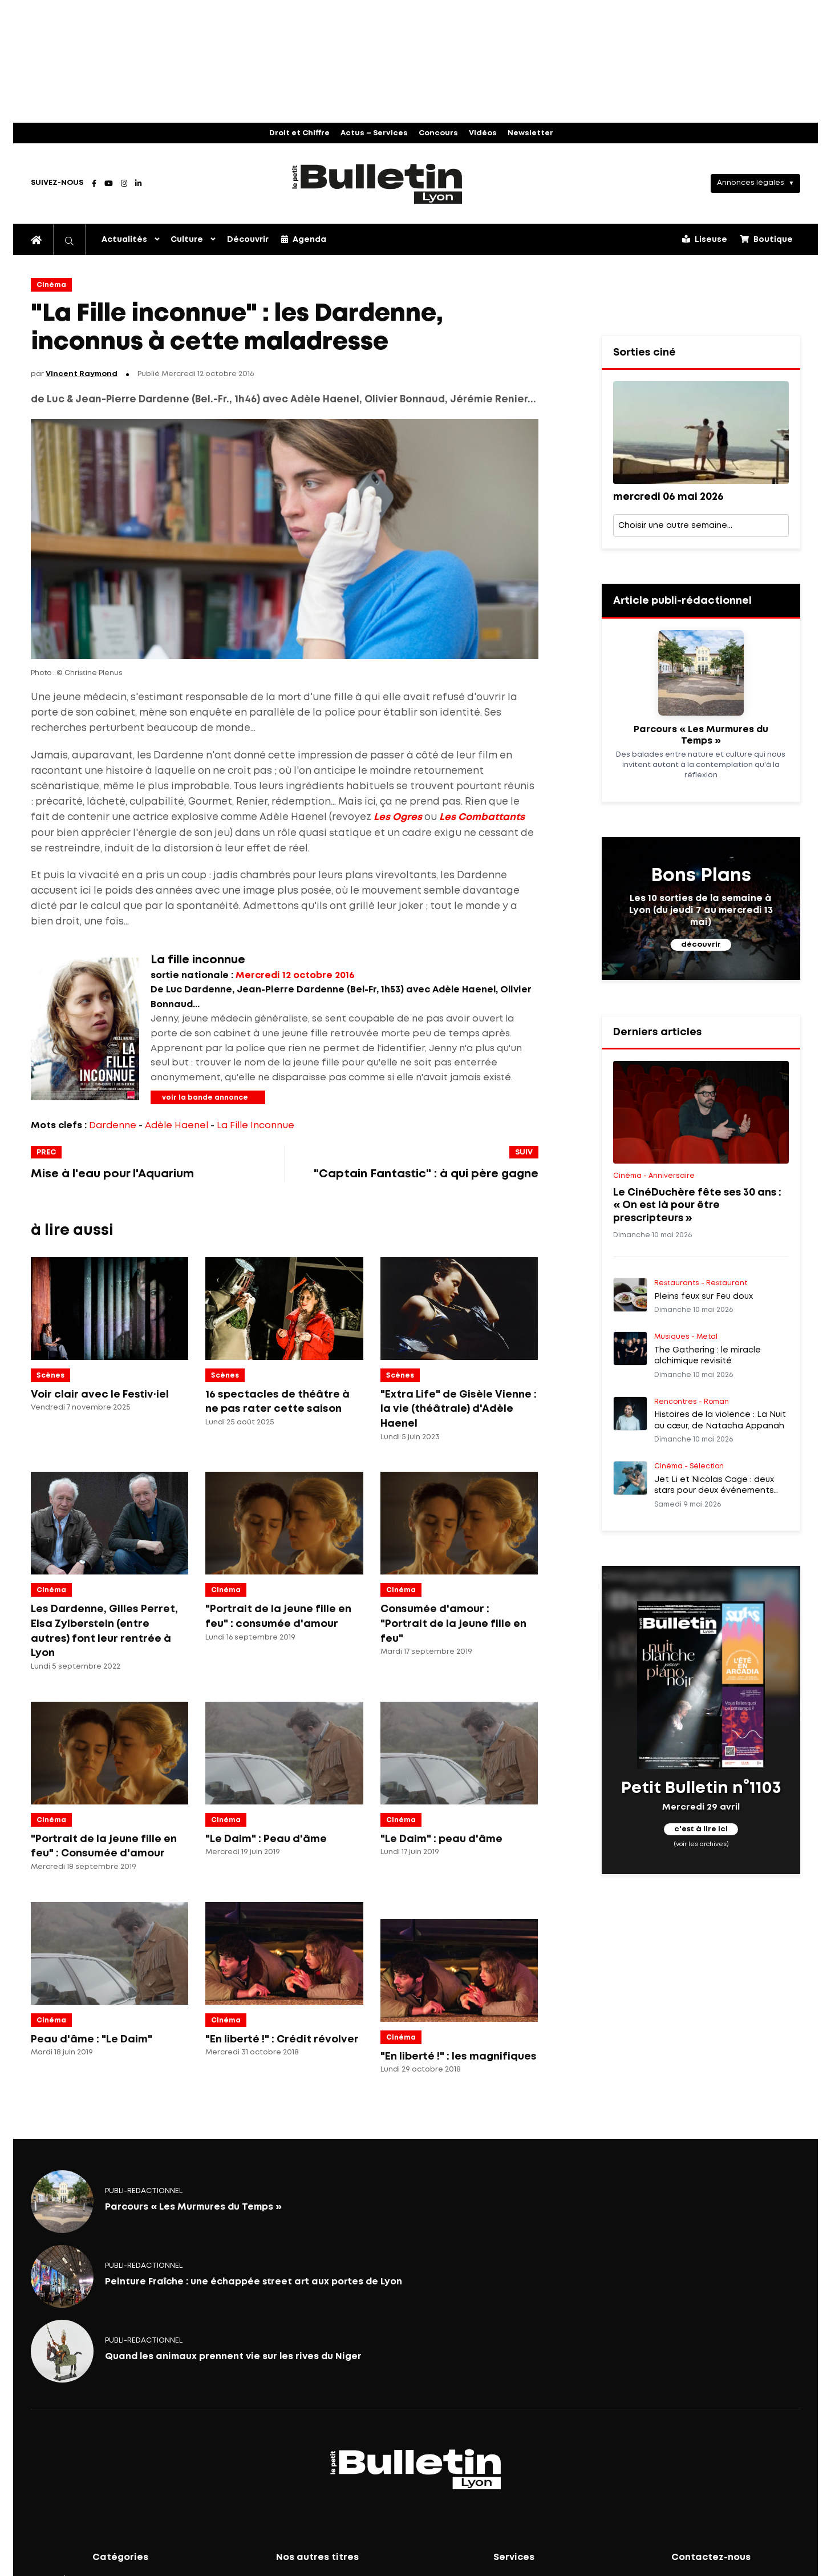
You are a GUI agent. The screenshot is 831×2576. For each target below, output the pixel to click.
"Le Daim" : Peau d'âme (266, 1839)
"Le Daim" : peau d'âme (441, 1839)
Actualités (124, 239)
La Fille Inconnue (255, 1125)
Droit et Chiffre (299, 133)
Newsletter (530, 133)
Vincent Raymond (81, 374)
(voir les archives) (700, 1844)
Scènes (50, 1375)
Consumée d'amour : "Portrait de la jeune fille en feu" (453, 1624)
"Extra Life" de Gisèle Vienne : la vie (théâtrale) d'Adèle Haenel (458, 1409)
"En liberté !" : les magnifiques (458, 2056)
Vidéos (483, 133)
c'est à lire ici (701, 1830)
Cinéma (51, 285)
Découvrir (248, 239)
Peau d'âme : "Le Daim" (91, 2039)
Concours (438, 133)
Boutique (766, 239)
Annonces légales (750, 183)
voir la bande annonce (205, 1098)
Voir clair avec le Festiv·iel (100, 1394)
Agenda (303, 239)
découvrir (701, 945)
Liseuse (704, 239)
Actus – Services (374, 133)
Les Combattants (482, 817)
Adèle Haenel (176, 1125)
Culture (187, 239)
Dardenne (112, 1125)
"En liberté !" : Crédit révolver (282, 2039)
